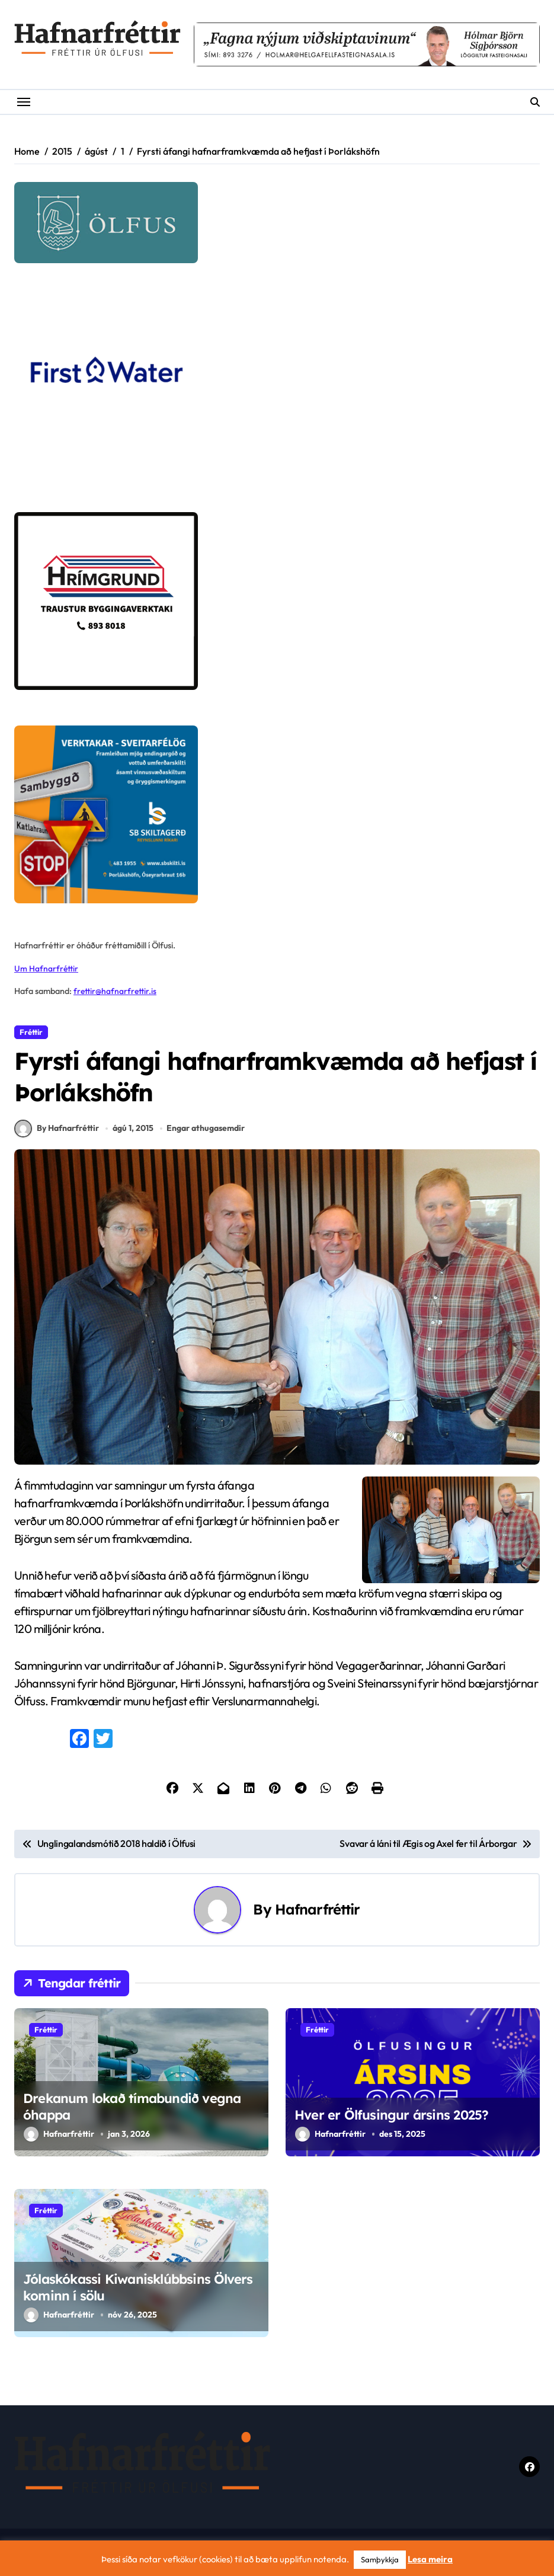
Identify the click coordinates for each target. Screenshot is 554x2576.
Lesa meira (430, 2559)
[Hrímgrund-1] (277, 601)
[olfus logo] (277, 222)
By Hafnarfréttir (56, 1135)
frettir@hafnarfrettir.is (116, 991)
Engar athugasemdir (206, 1134)
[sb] (277, 814)
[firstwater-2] (277, 388)
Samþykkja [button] (380, 2559)
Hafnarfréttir (317, 1916)
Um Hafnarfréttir (46, 968)
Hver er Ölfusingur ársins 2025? (391, 2121)
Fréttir (31, 1032)
